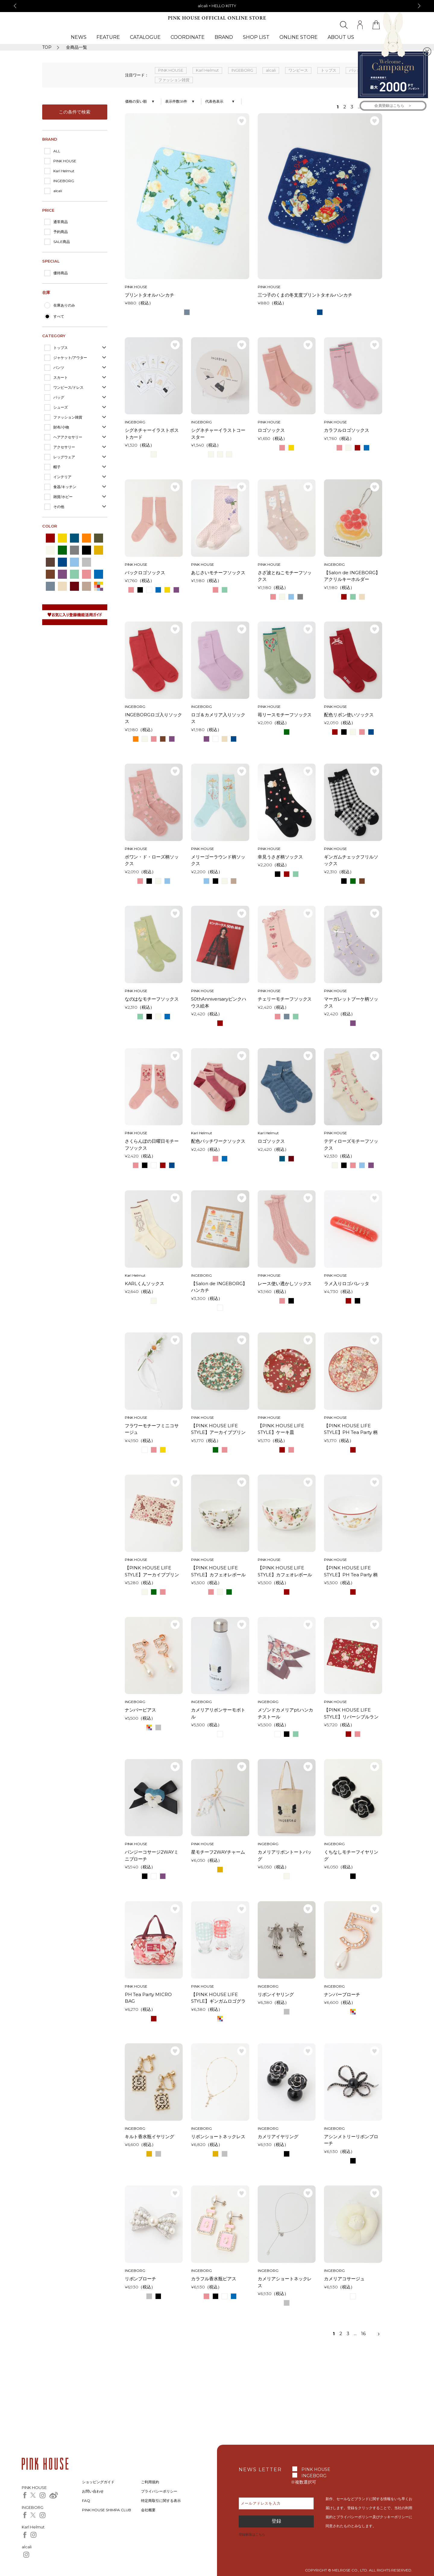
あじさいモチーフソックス (218, 572)
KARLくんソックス (145, 1283)
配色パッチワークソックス (218, 1141)
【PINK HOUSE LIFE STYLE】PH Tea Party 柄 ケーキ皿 (351, 1429)
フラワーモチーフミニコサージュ (152, 1429)
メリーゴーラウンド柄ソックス (218, 860)
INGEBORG (63, 181)
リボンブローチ (140, 2279)
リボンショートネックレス (218, 2136)
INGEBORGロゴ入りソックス (153, 718)
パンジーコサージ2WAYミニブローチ (152, 1855)
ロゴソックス (271, 430)
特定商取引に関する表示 (161, 2500)
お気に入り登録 (241, 120)
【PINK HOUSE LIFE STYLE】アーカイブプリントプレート (218, 1429)
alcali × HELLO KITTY (217, 5)
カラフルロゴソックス (346, 430)
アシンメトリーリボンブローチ (351, 2140)
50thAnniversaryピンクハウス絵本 (218, 1002)
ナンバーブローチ (342, 1994)
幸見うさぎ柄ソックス (280, 857)
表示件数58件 (176, 101)
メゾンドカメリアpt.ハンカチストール (285, 1713)
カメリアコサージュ (344, 2279)
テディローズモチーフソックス (351, 1144)
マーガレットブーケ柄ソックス (351, 1002)
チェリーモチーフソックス (285, 999)
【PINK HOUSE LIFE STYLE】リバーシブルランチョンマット (351, 1713)
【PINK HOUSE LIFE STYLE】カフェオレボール (218, 1571)
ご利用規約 (150, 2482)
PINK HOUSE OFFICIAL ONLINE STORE (217, 18)
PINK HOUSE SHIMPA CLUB (106, 2510)
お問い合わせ (93, 2491)
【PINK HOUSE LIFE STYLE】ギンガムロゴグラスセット (218, 1998)
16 (363, 2333)
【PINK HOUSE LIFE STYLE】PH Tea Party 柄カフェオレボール (351, 1571)
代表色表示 (214, 101)
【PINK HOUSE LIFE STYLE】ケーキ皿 (281, 1429)
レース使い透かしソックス (285, 1283)
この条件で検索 (74, 112)
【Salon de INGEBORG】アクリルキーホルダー (352, 576)
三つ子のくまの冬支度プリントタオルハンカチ (305, 295)
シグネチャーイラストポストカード (152, 433)
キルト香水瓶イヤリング (150, 2136)
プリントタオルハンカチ (150, 295)
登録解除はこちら (252, 2534)
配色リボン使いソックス (349, 715)
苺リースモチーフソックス (285, 715)
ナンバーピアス (140, 1710)
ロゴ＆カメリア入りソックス (218, 718)
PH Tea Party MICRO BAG (148, 1998)
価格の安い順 (136, 101)
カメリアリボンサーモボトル (218, 1713)
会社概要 (148, 2510)
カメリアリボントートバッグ (285, 1855)
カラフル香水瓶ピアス (213, 2279)
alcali (57, 190)
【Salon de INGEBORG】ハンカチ (219, 1287)
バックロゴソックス (145, 572)
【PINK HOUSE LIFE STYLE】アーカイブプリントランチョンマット (152, 1571)
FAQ (86, 2500)
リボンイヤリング (276, 1994)
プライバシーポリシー (159, 2491)
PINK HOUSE (64, 161)
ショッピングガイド (98, 2482)
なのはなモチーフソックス (152, 999)
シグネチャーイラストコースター (218, 433)
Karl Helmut (63, 171)
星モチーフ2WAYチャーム (218, 1852)
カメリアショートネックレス (285, 2282)
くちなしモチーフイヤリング (351, 1855)
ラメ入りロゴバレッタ (346, 1283)
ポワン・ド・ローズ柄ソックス (152, 860)
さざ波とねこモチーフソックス (285, 576)
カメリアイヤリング (278, 2136)
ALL (56, 151)
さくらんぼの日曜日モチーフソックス (152, 1144)
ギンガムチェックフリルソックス (351, 860)
